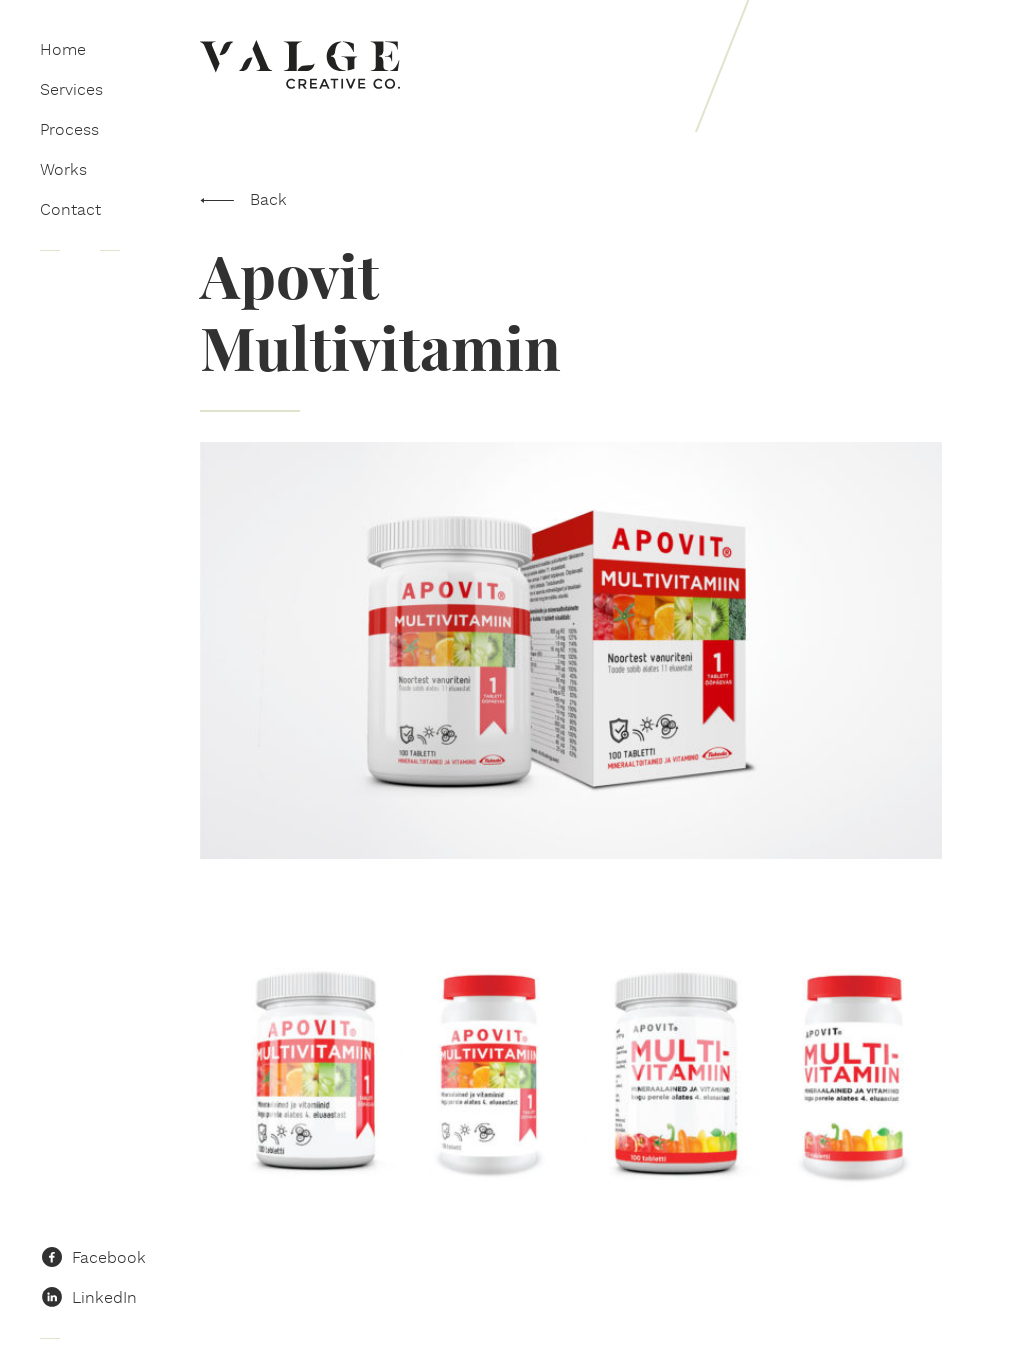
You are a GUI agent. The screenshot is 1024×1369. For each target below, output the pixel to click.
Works (63, 169)
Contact (70, 209)
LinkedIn (104, 1297)
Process (69, 129)
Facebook (109, 1257)
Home (63, 49)
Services (71, 89)
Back (268, 200)
